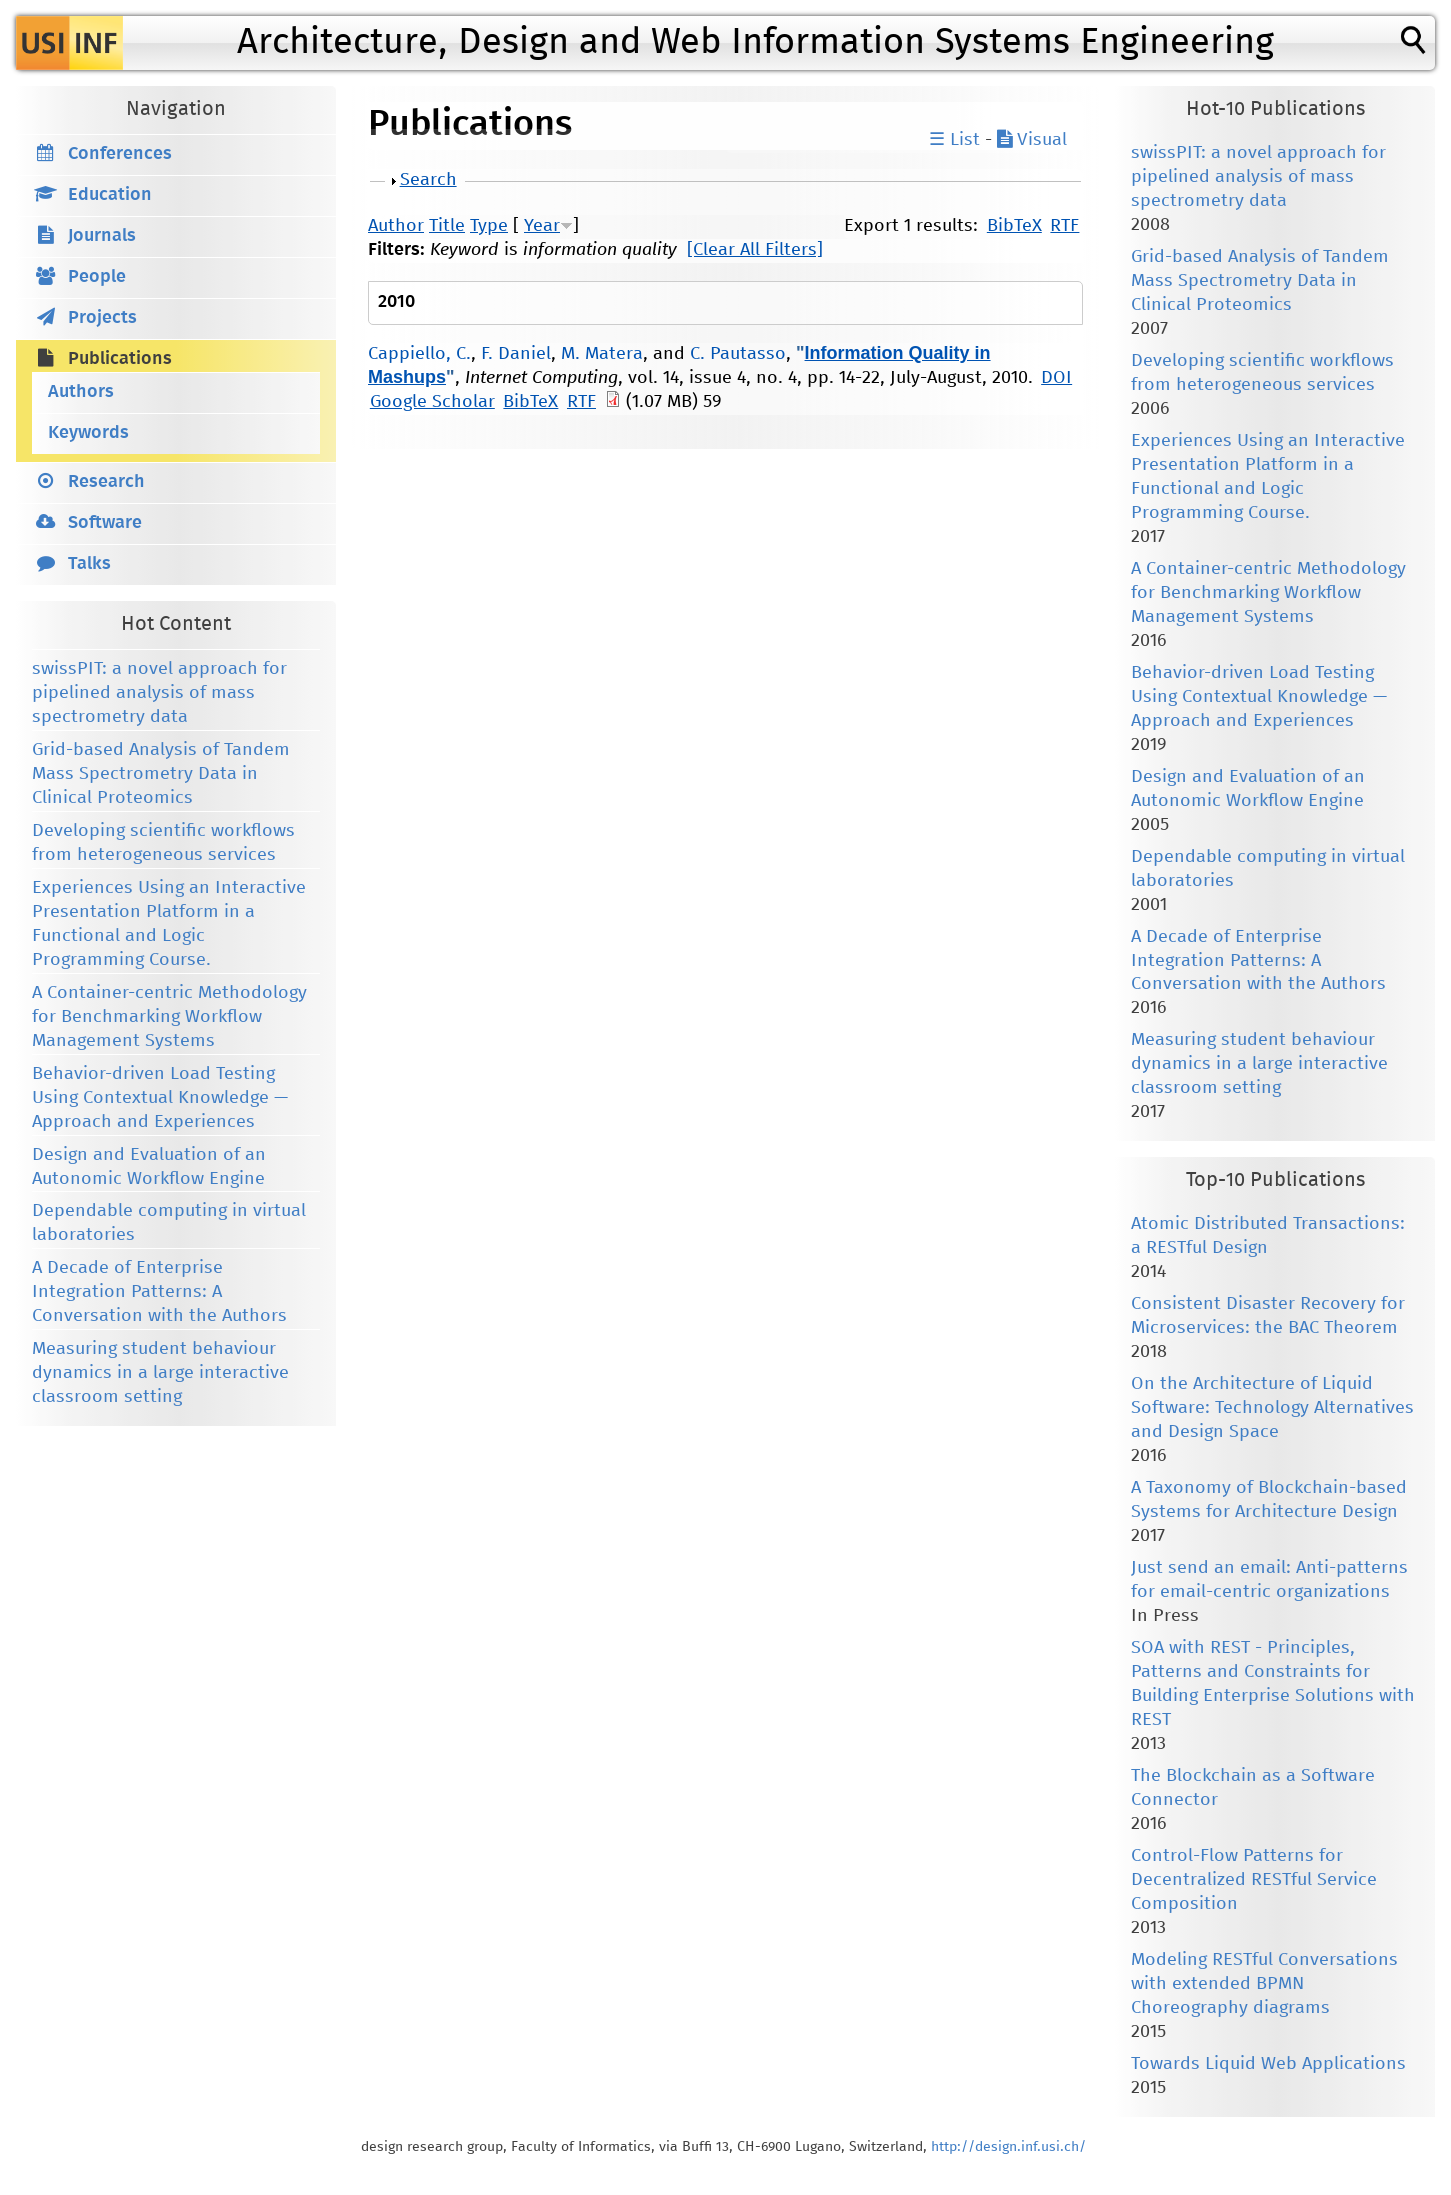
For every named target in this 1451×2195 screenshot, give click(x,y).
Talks (89, 564)
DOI (1056, 378)
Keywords (88, 433)
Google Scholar (432, 402)
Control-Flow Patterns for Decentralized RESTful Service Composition (1254, 1880)
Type (489, 226)
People (97, 277)
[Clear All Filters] (755, 250)
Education (110, 195)
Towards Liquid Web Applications (1268, 2064)
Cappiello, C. (419, 354)
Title (447, 226)
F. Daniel (516, 354)
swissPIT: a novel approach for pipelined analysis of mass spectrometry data (159, 693)
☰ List (954, 140)
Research (106, 482)
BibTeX (1014, 226)
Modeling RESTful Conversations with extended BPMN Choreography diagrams (1264, 1984)
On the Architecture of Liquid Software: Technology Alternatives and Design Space (1272, 1408)
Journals (102, 236)
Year (542, 226)
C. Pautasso (738, 354)
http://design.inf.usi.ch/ (1008, 2147)
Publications (120, 359)
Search (428, 180)
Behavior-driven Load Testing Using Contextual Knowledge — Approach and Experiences (160, 1098)
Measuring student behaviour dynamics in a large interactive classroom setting (160, 1373)
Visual (1032, 140)
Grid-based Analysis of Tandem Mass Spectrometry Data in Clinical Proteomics (161, 774)
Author (396, 226)
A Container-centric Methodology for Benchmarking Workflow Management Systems (169, 1017)
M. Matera (602, 354)
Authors (81, 392)
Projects (102, 318)
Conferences (120, 154)
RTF (1064, 226)
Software (105, 523)
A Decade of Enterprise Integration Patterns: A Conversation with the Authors (159, 1292)
